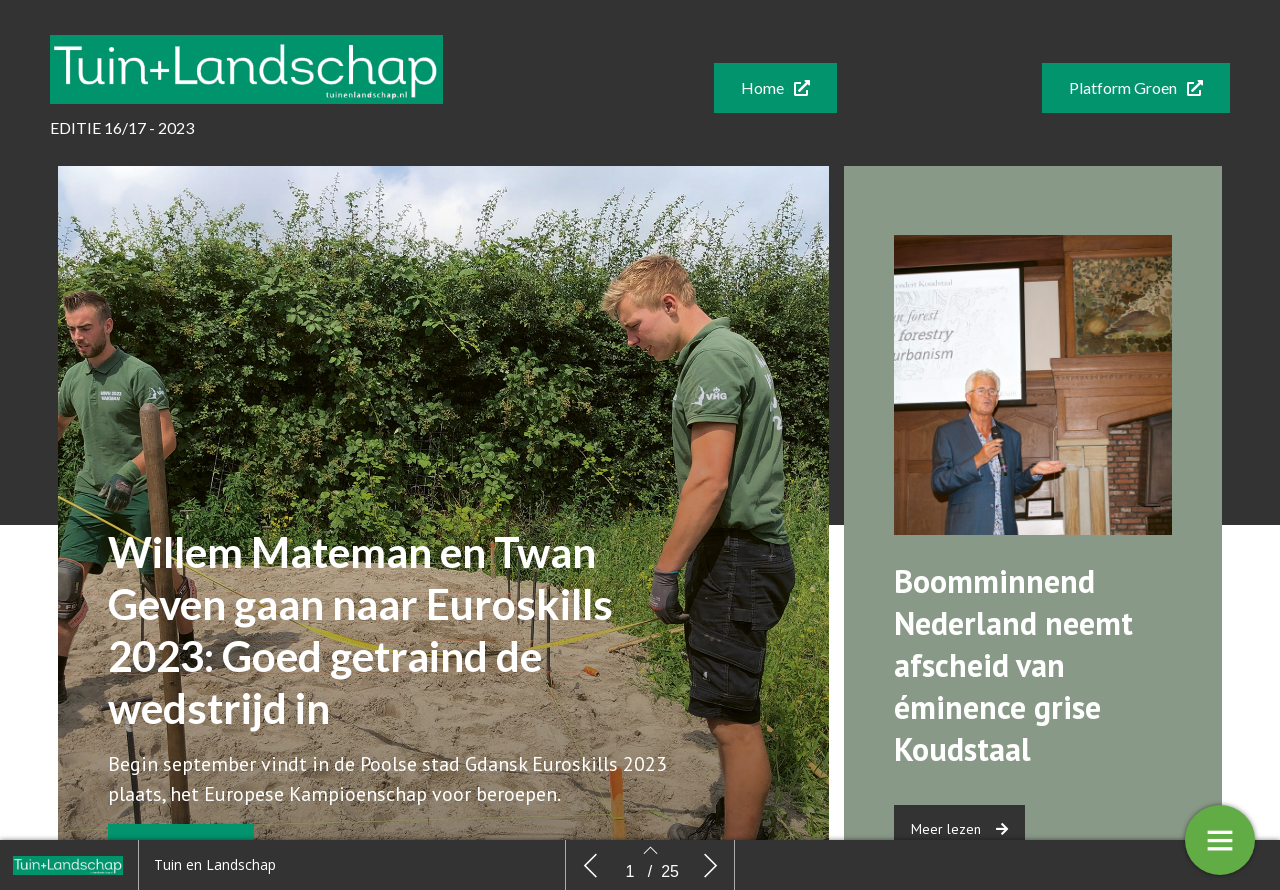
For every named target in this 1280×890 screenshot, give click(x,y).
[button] (775, 88)
